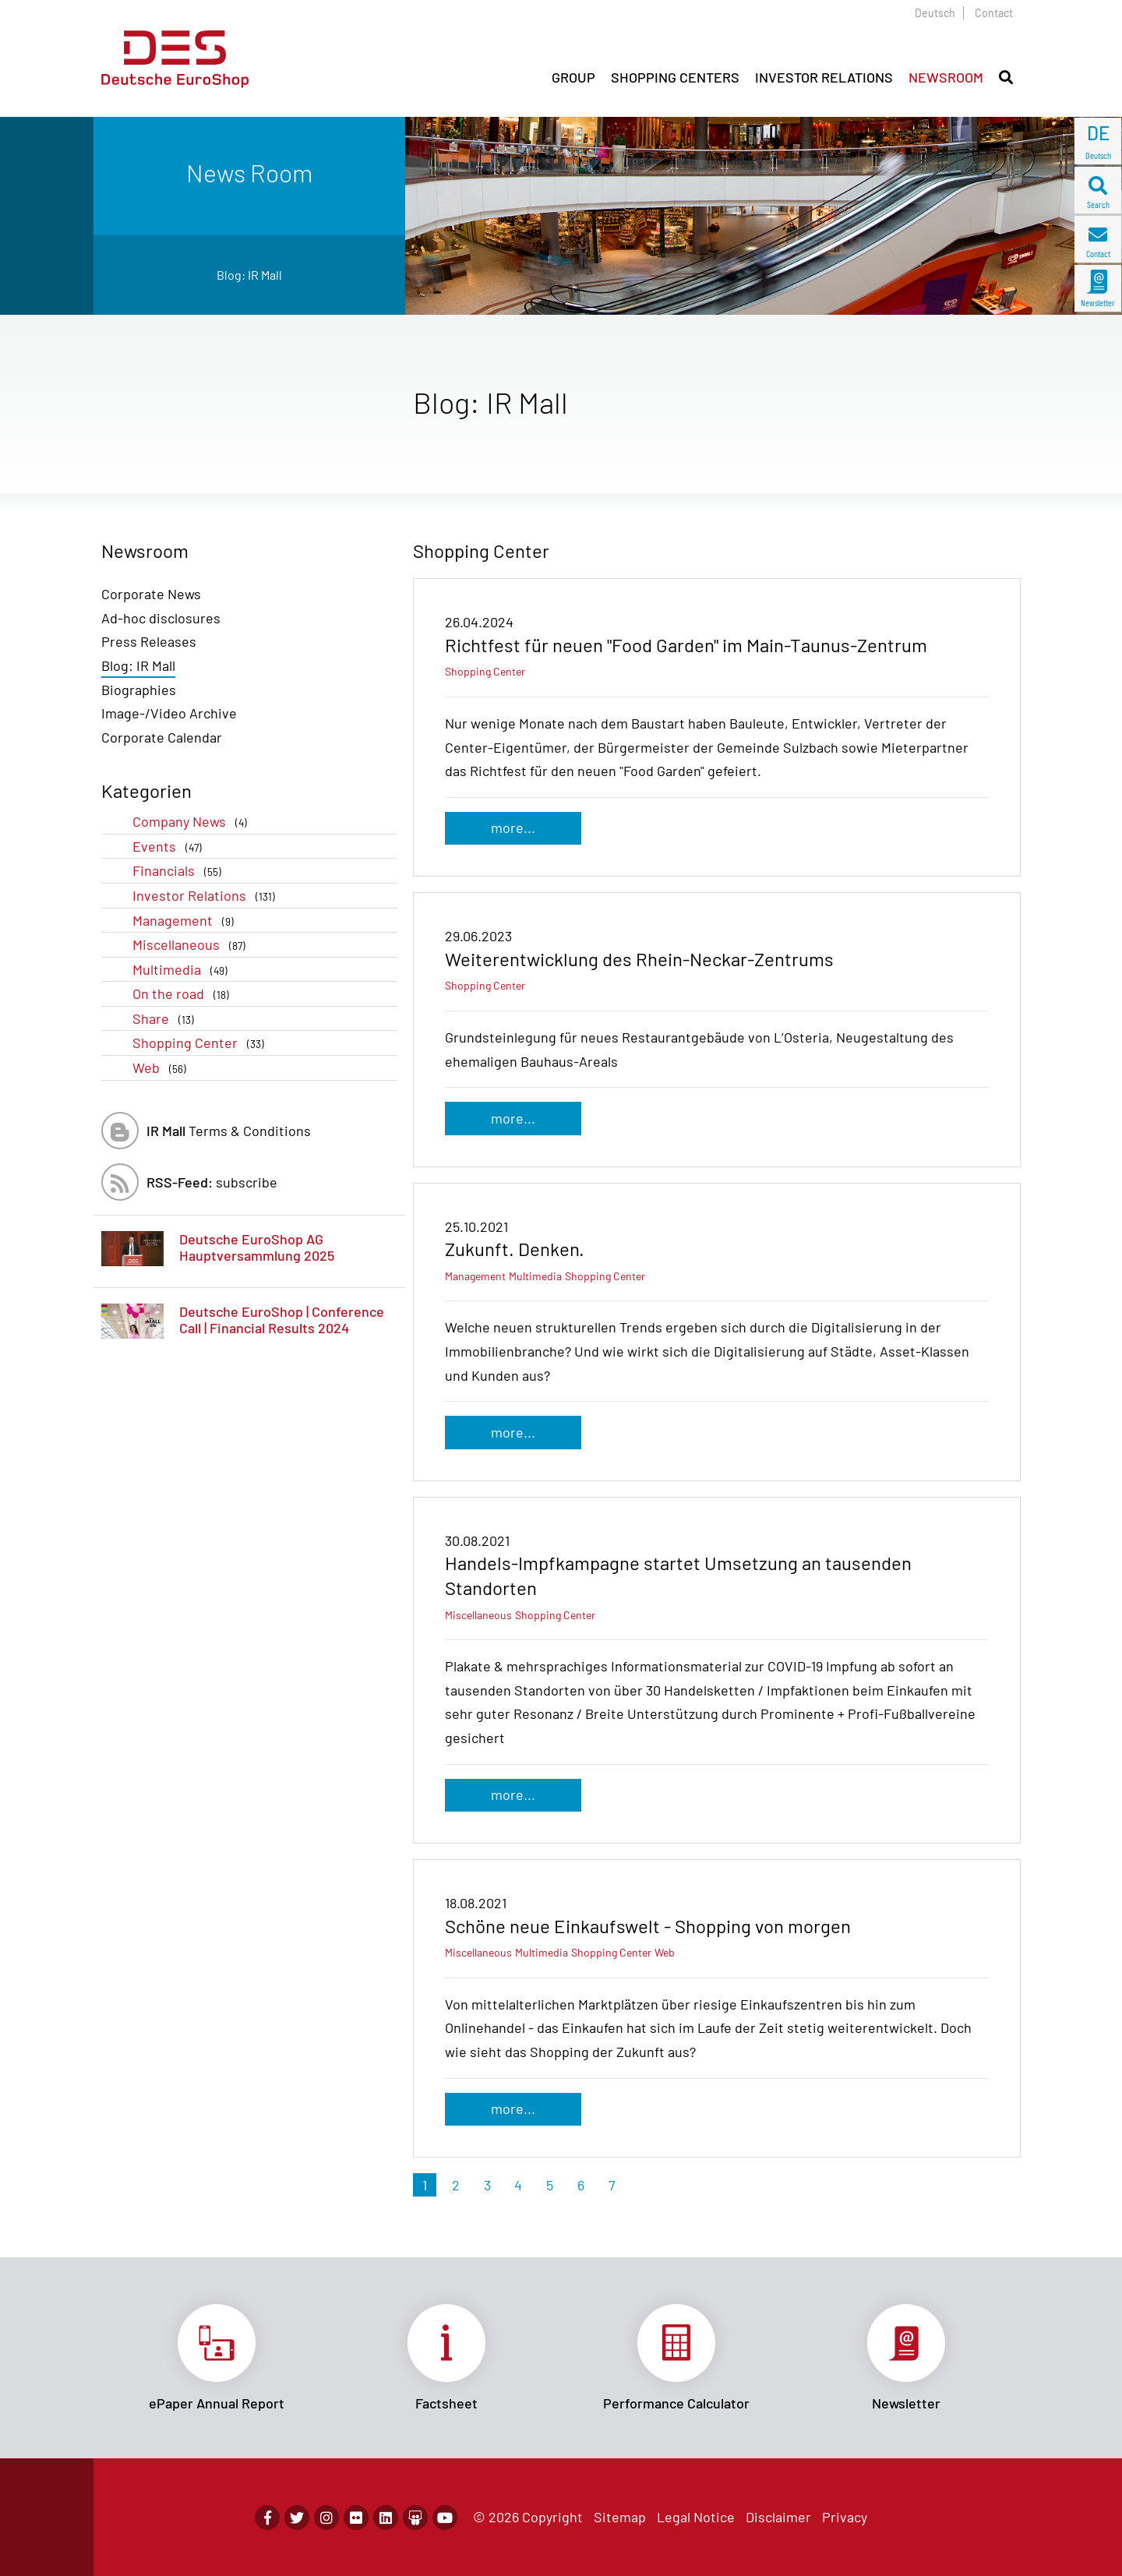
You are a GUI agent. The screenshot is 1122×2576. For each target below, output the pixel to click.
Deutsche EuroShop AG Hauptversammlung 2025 (256, 1247)
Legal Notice (696, 2516)
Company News (192, 822)
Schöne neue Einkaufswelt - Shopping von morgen (648, 1925)
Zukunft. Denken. (514, 1248)
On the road (183, 994)
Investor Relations (206, 896)
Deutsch (935, 12)
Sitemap (620, 2516)
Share (166, 1019)
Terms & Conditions (228, 1130)
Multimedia (183, 970)
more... (513, 827)
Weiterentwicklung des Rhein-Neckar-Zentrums (639, 958)
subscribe (211, 1182)
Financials (180, 871)
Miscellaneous (192, 945)
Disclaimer (778, 2516)
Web (162, 1068)
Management (186, 921)
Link (216, 2358)
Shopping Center (201, 1043)
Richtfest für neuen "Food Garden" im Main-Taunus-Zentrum (686, 644)
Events (170, 847)
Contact (994, 12)
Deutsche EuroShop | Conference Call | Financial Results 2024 (281, 1320)
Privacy (844, 2516)
